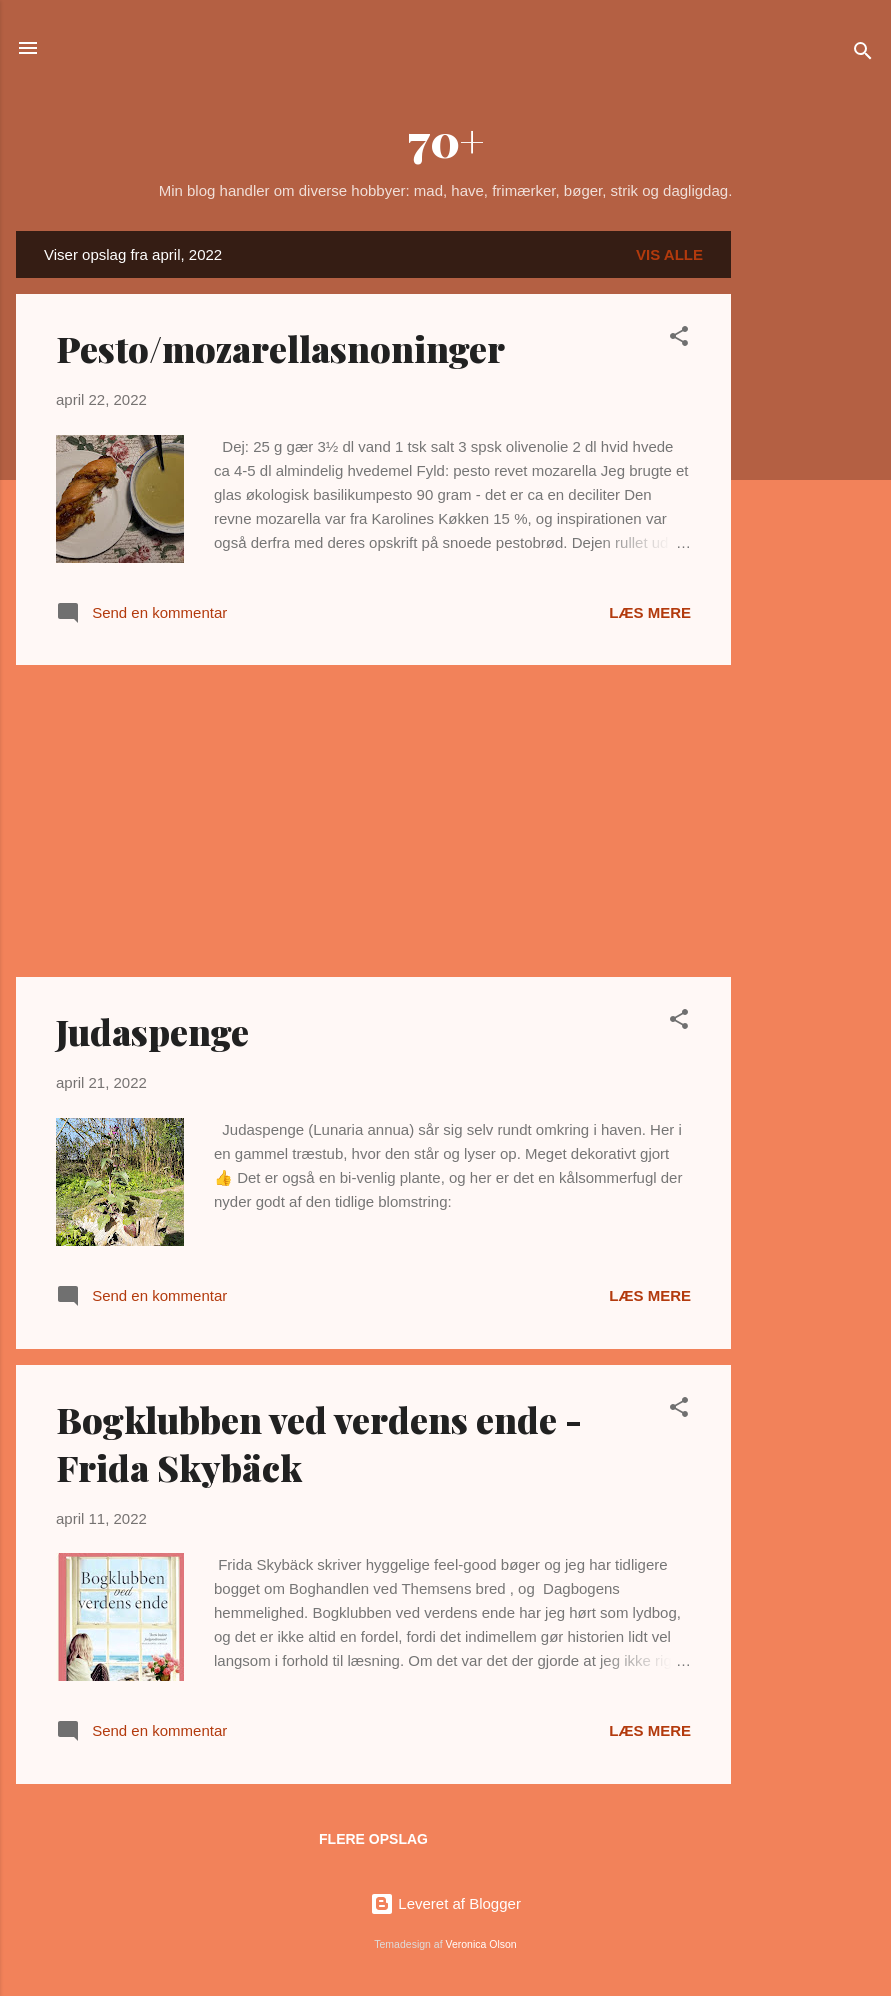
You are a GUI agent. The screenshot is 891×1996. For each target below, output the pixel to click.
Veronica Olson (481, 1944)
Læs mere (650, 612)
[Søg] (863, 54)
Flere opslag (373, 1839)
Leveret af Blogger (445, 1903)
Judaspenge (152, 1031)
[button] (679, 339)
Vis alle (669, 254)
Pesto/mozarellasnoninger (280, 348)
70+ (446, 139)
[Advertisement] (811, 531)
